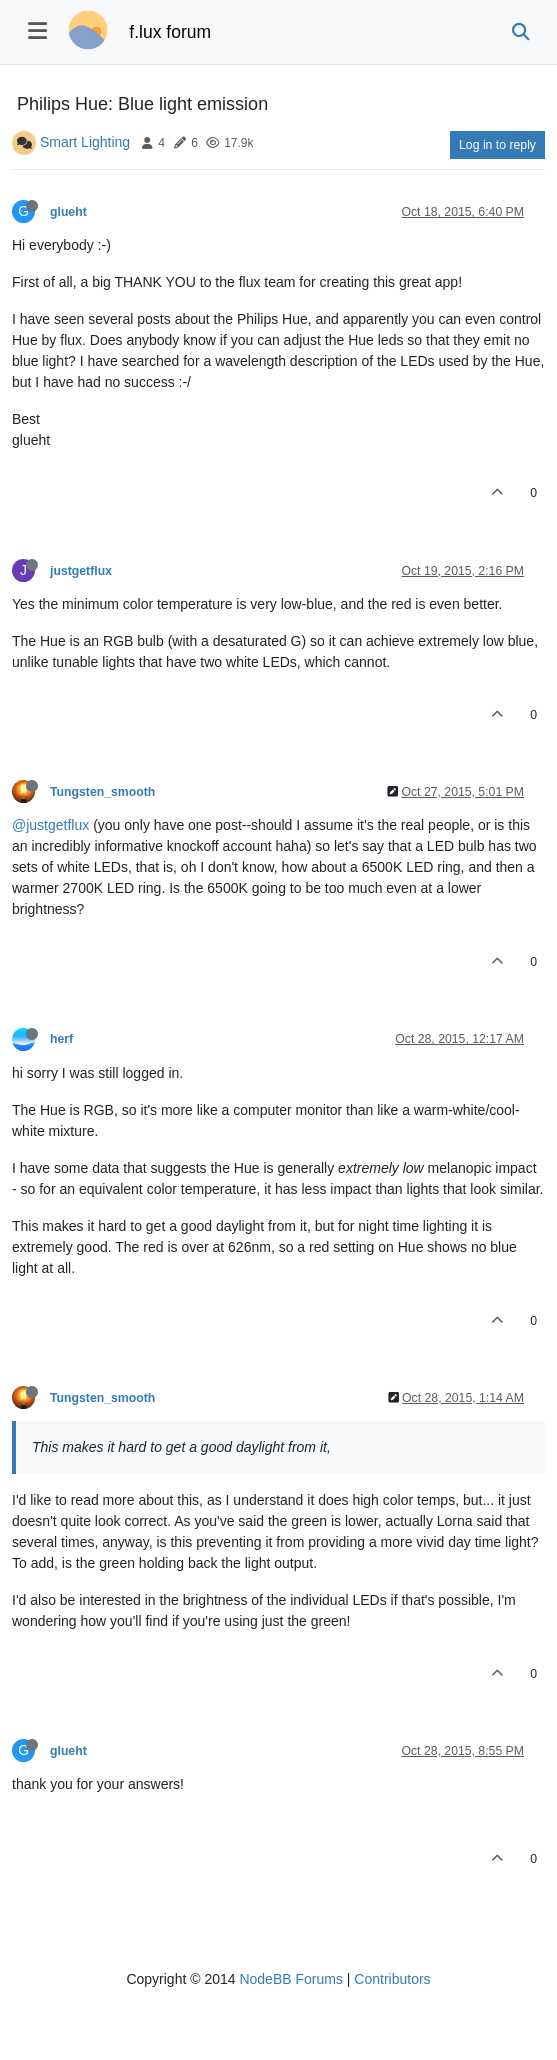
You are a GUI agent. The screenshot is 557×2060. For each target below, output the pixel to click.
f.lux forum (170, 32)
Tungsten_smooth (102, 792)
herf (61, 1039)
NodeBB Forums (290, 1979)
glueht (68, 212)
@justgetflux (50, 825)
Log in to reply (497, 145)
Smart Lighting (85, 142)
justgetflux (81, 571)
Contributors (392, 1979)
